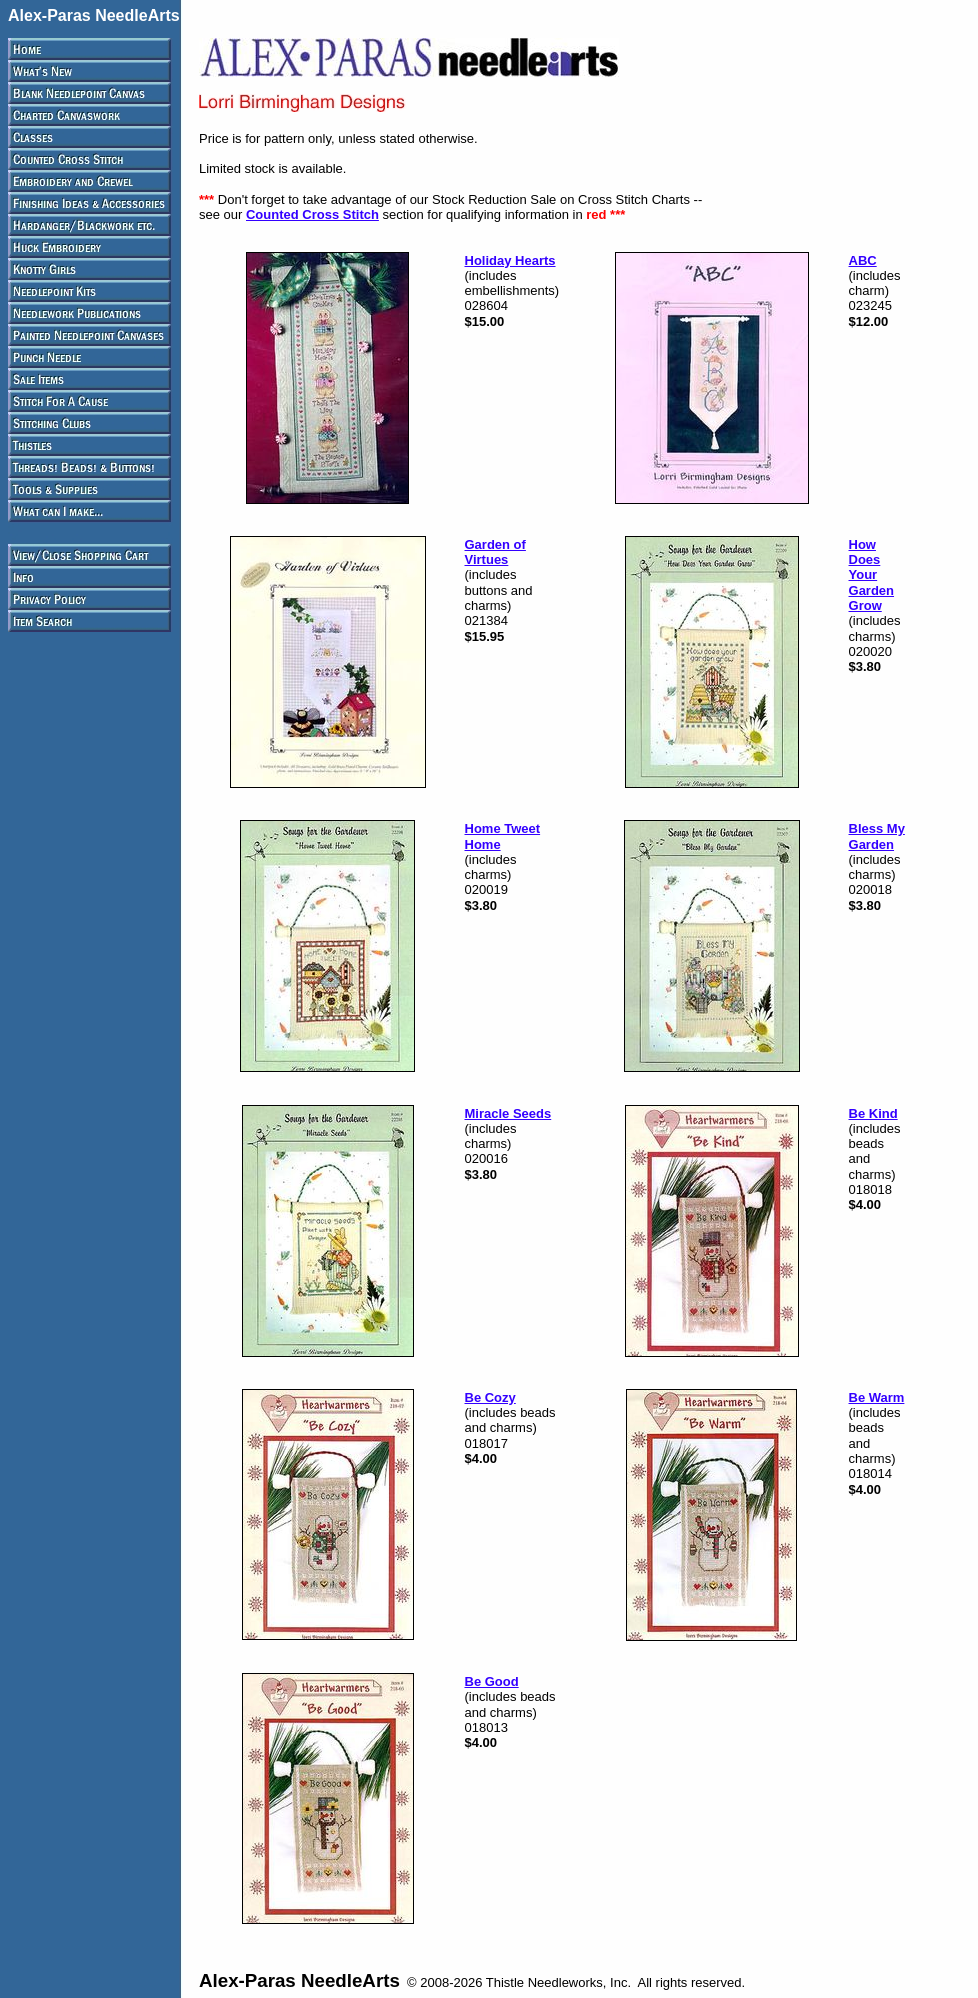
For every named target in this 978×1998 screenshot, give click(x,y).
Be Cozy (490, 1397)
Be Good (492, 1681)
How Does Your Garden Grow (872, 575)
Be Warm (877, 1397)
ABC (863, 260)
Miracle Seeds (508, 1113)
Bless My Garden (877, 836)
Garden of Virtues (495, 552)
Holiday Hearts (510, 260)
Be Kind (873, 1113)
